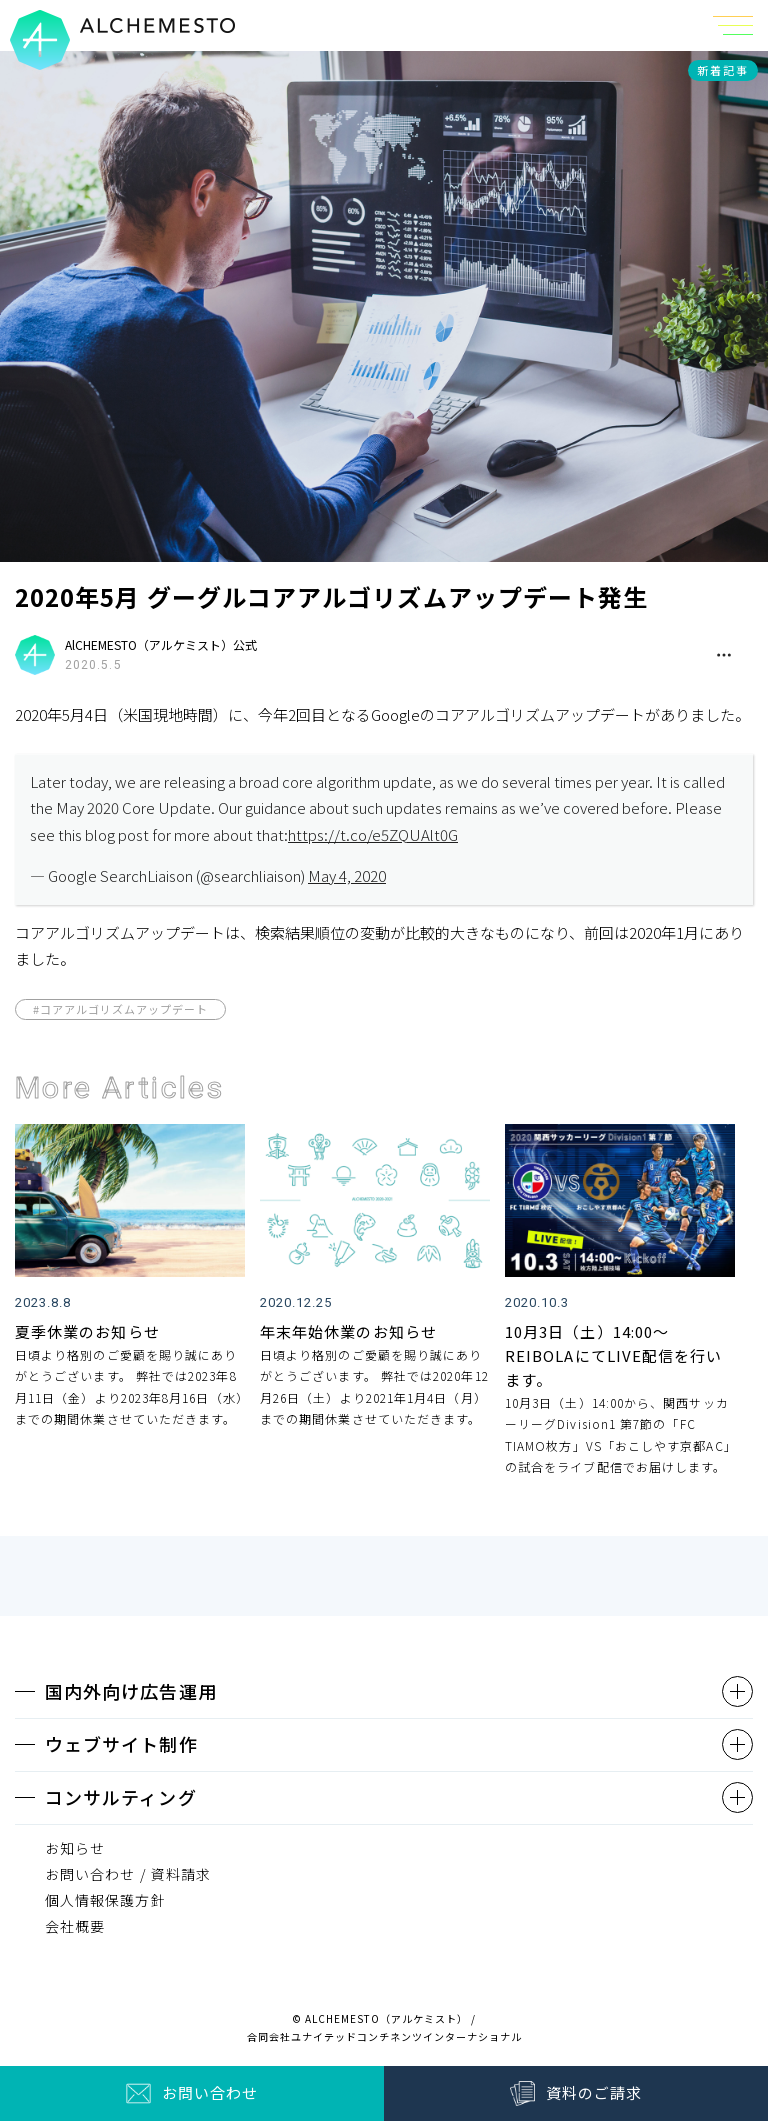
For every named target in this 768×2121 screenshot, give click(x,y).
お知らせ (75, 1848)
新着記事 (723, 70)
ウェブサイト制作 (121, 1744)
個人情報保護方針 (105, 1900)
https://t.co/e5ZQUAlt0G (373, 834)
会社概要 (75, 1926)
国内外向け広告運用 (131, 1691)
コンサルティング (121, 1797)
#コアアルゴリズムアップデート (120, 1009)
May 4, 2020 (347, 875)
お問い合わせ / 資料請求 (128, 1874)
